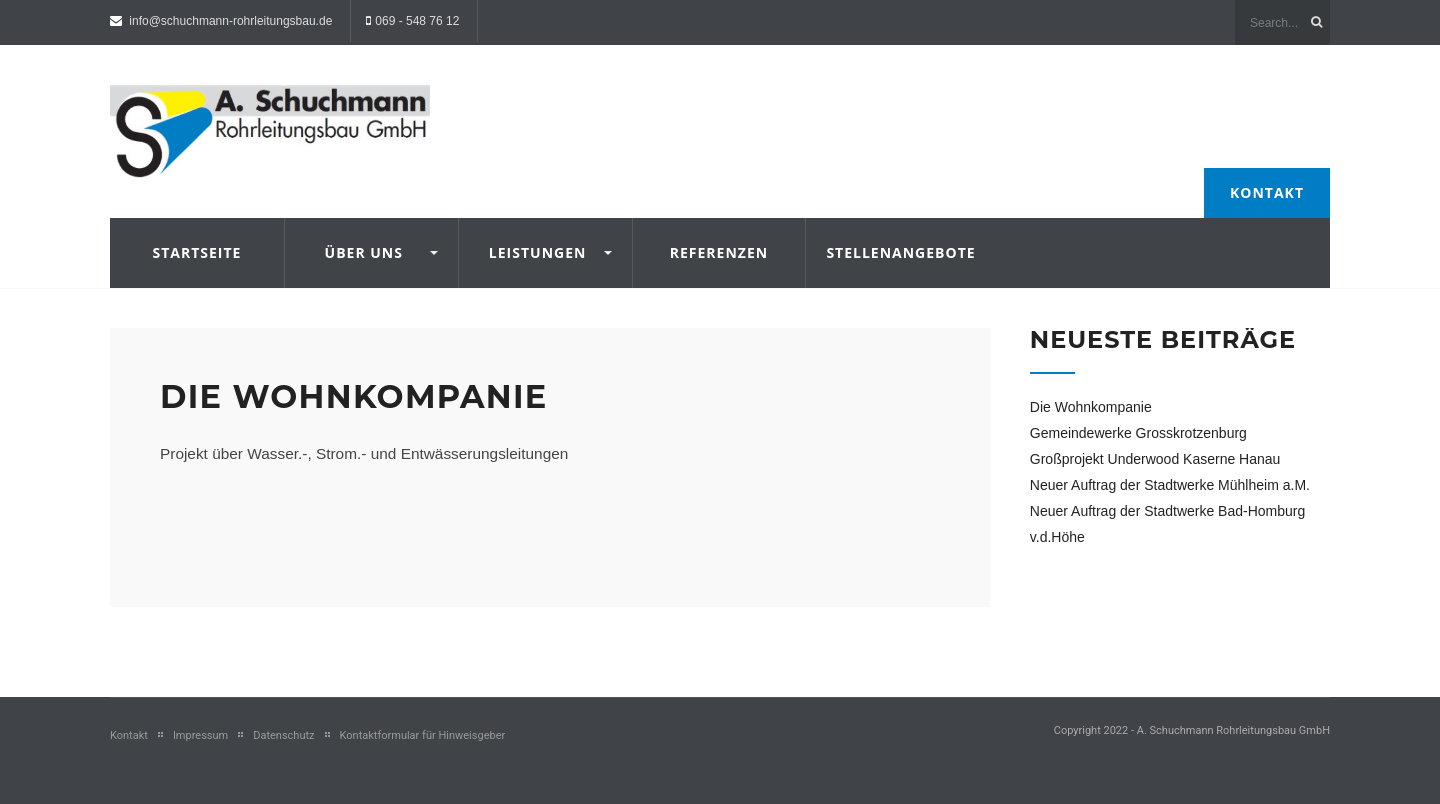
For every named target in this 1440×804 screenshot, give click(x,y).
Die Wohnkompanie (353, 396)
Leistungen (538, 252)
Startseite (196, 252)
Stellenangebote (892, 252)
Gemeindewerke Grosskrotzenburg (1138, 433)
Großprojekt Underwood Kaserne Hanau (1155, 459)
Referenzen (719, 252)
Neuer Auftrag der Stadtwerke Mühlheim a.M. (1170, 485)
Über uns (364, 252)
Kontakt (1267, 192)
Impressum (200, 735)
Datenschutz (283, 735)
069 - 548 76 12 (417, 21)
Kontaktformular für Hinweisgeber (423, 735)
